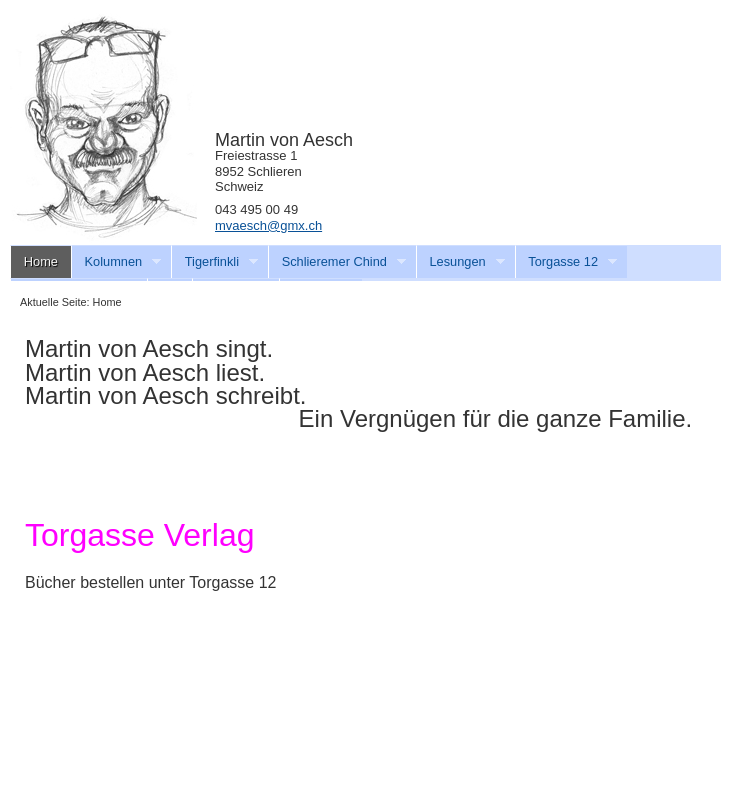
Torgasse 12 (566, 262)
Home (41, 261)
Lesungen (460, 262)
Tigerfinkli (214, 262)
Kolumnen (116, 262)
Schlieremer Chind (337, 262)
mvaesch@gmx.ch (268, 225)
